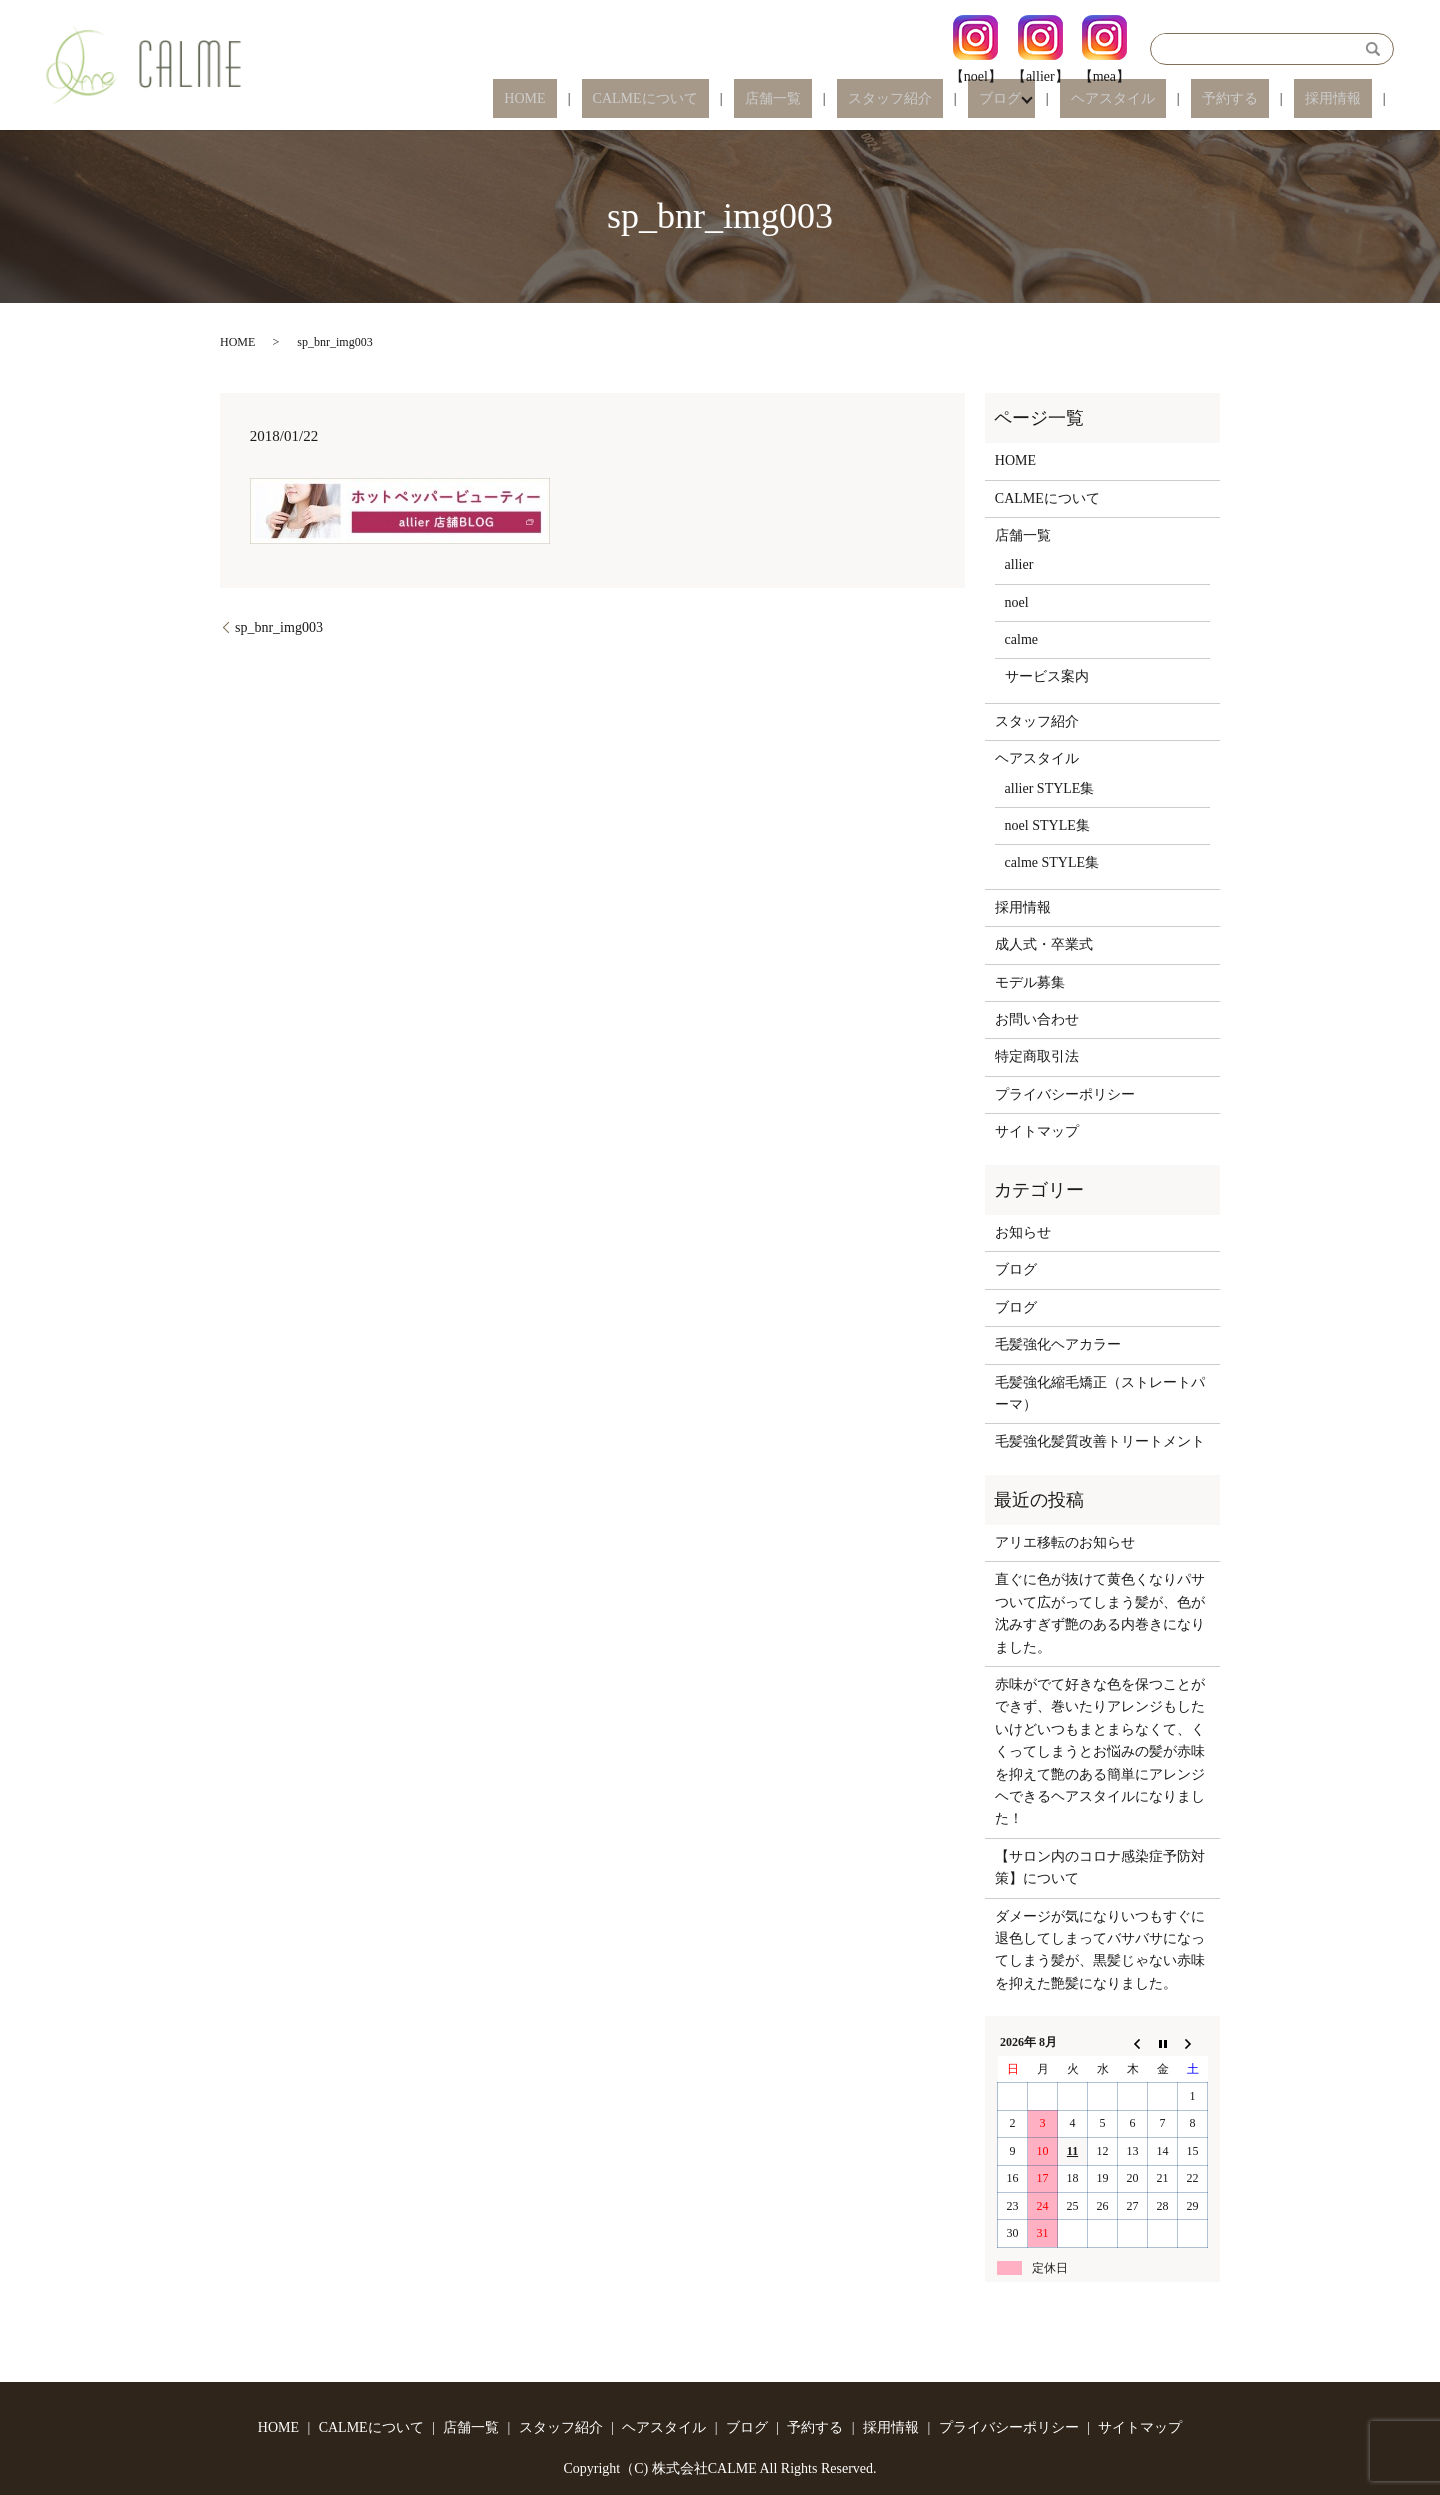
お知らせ (1023, 1232)
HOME (677, 99)
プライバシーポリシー (1065, 1094)
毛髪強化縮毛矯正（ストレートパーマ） (1100, 1393)
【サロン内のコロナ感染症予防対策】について (1100, 1867)
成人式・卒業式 (1044, 944)
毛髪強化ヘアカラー (1058, 1344)
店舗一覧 (882, 99)
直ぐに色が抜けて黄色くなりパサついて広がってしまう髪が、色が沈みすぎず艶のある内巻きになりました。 (1100, 1613)
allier (1019, 564)
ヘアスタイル (1167, 99)
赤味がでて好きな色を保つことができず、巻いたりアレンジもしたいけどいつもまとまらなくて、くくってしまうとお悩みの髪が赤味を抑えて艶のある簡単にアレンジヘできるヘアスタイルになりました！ (1100, 1751)
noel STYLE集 (1047, 825)
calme (1021, 639)
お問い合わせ (1037, 1019)
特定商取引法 (1037, 1056)
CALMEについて (775, 99)
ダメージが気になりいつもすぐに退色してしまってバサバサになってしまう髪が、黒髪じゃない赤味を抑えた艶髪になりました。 (1100, 1950)
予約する (1262, 99)
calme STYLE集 (1052, 862)
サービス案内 (1047, 676)
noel (1017, 602)
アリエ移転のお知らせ (1065, 1542)
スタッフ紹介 (977, 99)
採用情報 (1344, 99)
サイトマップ (1037, 1131)
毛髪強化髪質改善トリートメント (1100, 1441)
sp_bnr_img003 (279, 627)
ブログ (1065, 99)
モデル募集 (1030, 982)
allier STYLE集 (1050, 788)
